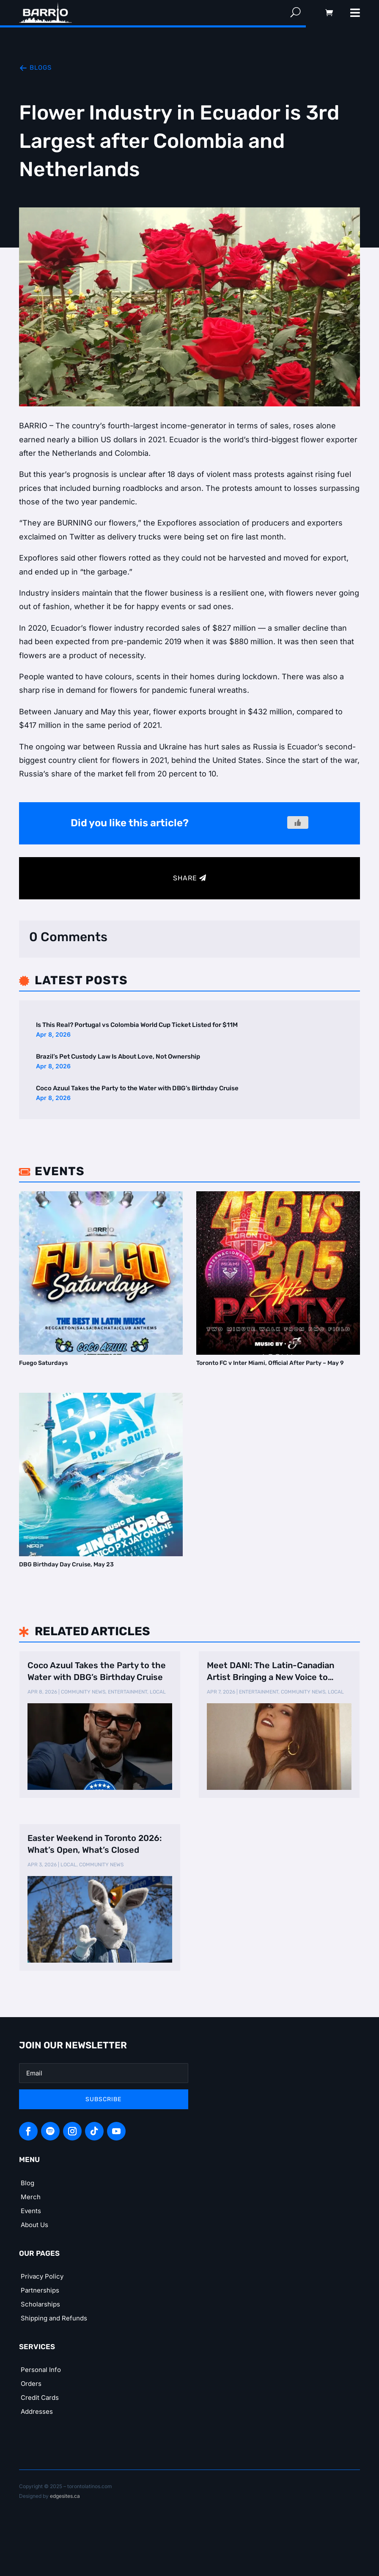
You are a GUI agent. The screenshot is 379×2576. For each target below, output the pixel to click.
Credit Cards (40, 2398)
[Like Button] (297, 822)
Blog (27, 2183)
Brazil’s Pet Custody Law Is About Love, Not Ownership (118, 1056)
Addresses (37, 2411)
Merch (31, 2197)
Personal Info (41, 2370)
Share (185, 878)
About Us (34, 2225)
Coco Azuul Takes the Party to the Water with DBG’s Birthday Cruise (137, 1088)
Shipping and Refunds (54, 2318)
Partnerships (40, 2290)
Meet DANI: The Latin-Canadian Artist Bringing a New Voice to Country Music (270, 1671)
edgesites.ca (65, 2496)
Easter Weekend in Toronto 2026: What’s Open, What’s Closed (94, 1844)
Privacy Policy (42, 2276)
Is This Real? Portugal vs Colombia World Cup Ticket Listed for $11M (137, 1025)
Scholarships (40, 2304)
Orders (31, 2384)
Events (31, 2211)
